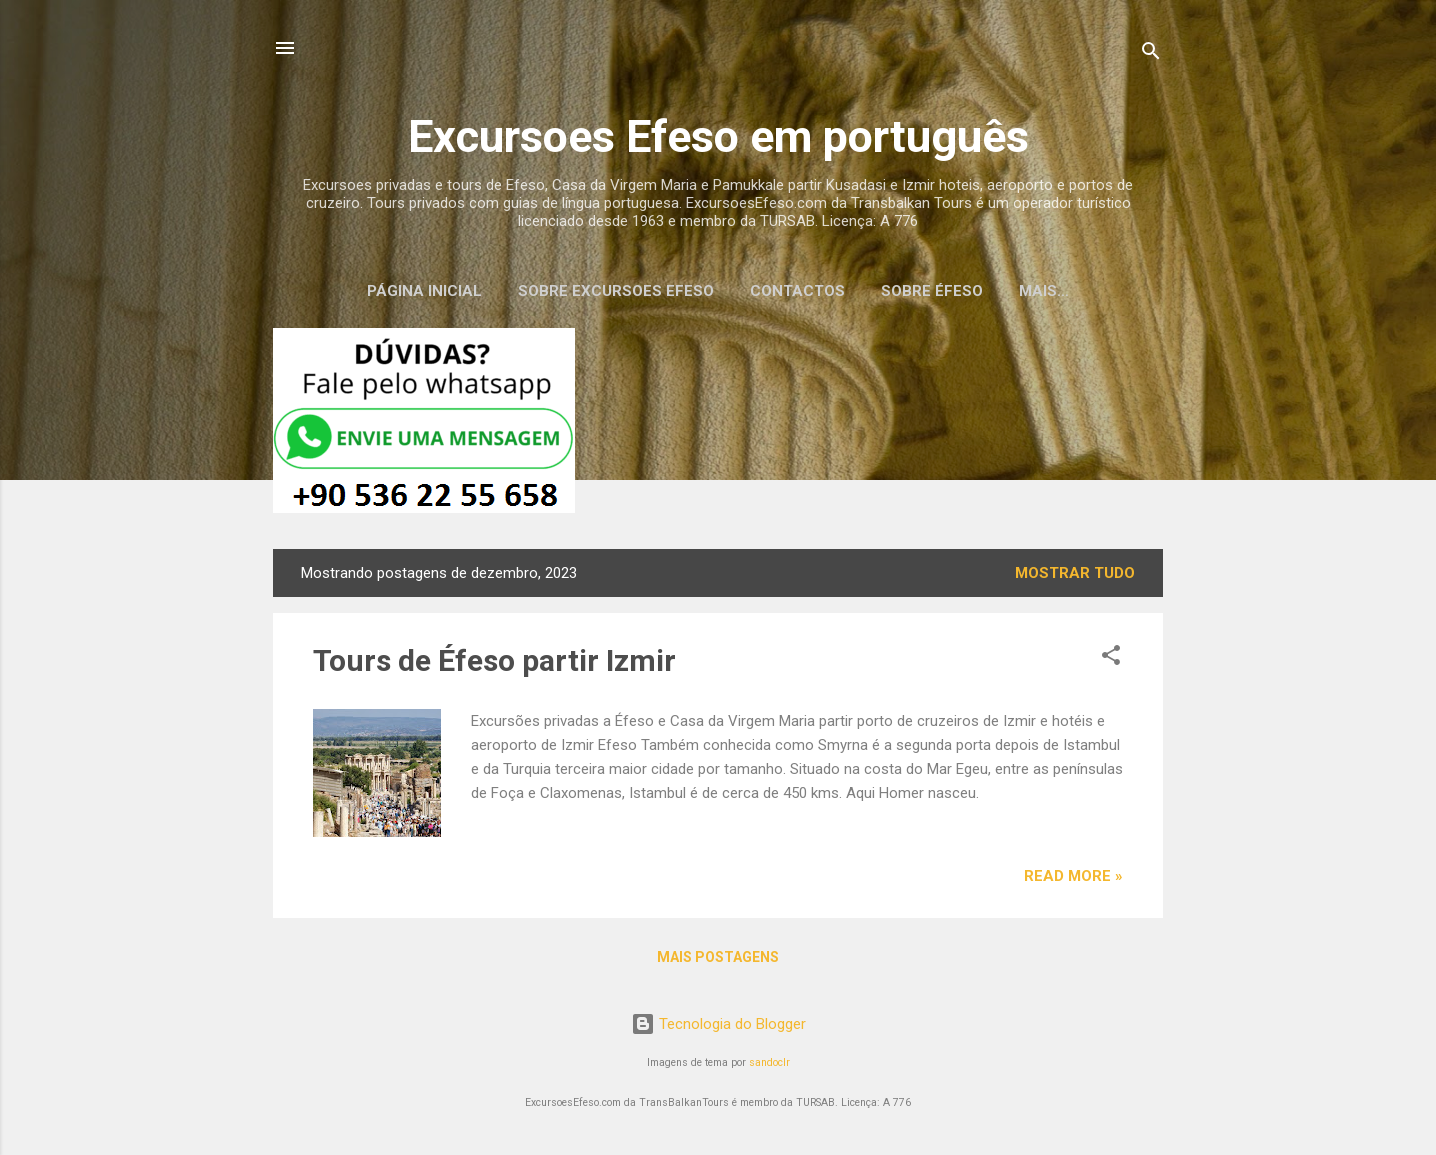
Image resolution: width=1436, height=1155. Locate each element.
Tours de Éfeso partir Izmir (494, 660)
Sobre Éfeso (932, 291)
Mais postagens (718, 957)
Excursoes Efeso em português (718, 136)
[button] (1111, 658)
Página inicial (424, 291)
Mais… (1044, 291)
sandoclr (769, 1062)
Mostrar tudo (1075, 573)
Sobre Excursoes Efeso (616, 291)
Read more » (1073, 876)
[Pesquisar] (1151, 54)
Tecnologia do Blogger (718, 1024)
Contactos (797, 291)
